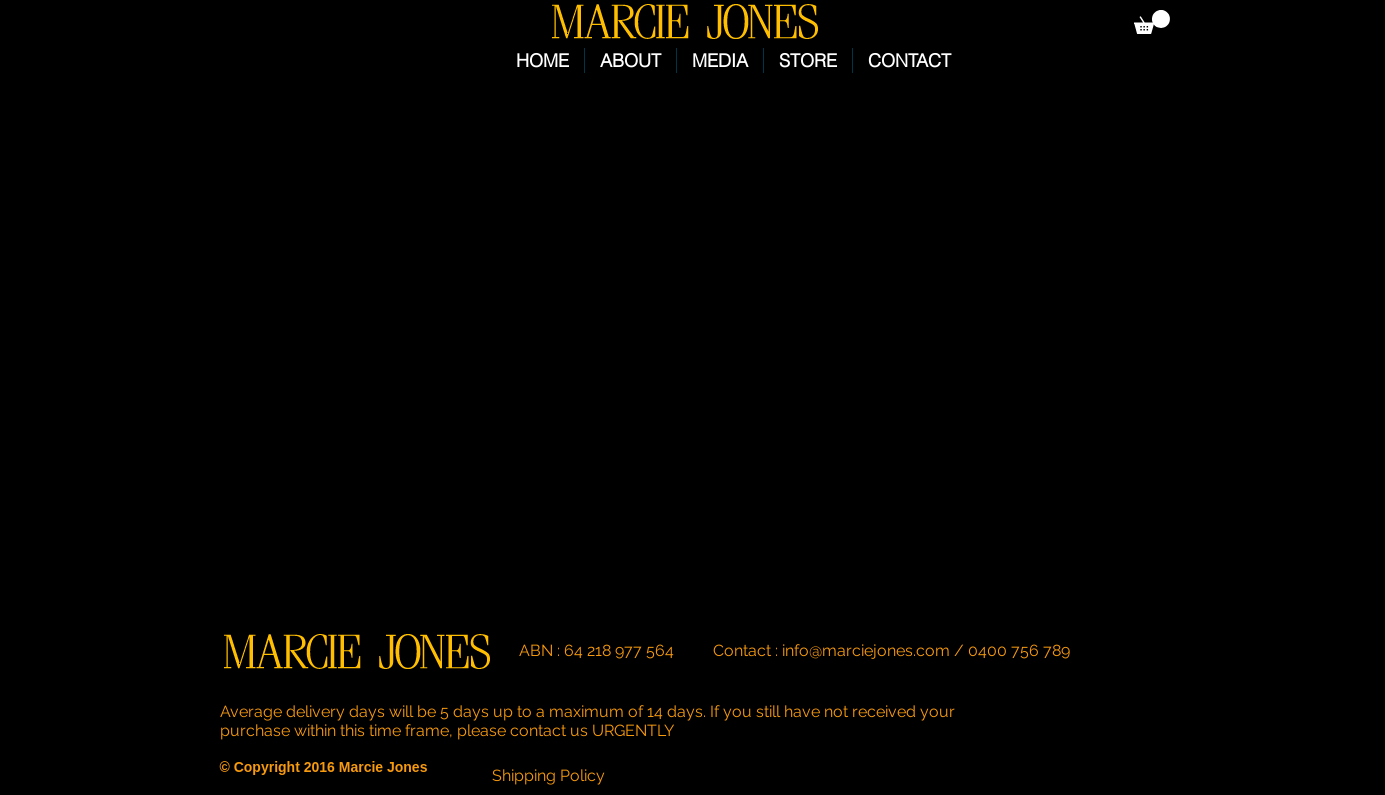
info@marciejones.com (866, 650)
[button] (1152, 22)
